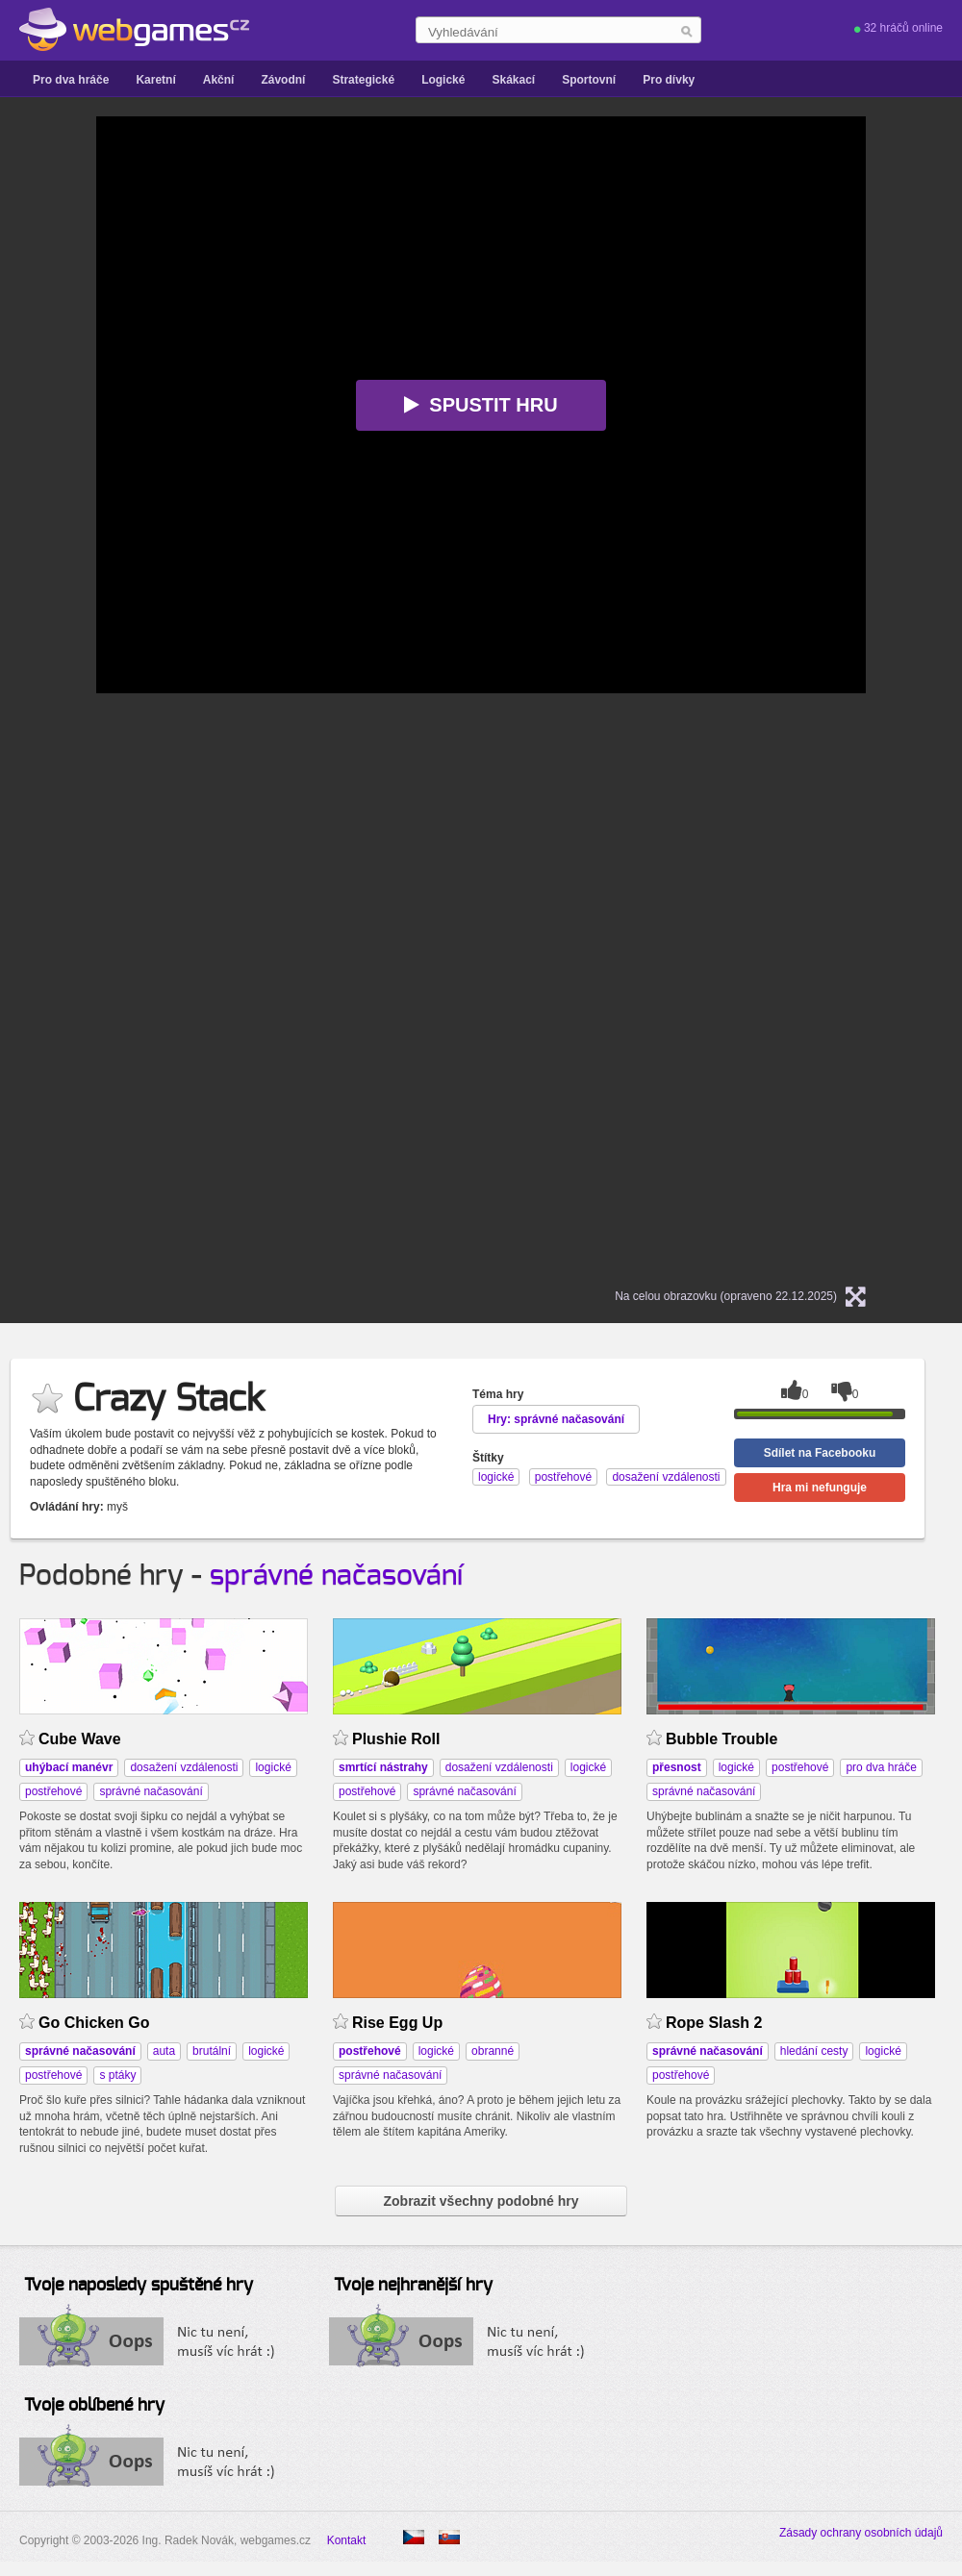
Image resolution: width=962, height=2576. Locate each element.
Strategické (363, 80)
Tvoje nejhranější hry (413, 2285)
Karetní (155, 80)
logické (273, 1767)
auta (164, 2051)
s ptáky (117, 2075)
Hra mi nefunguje (819, 1487)
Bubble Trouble (721, 1739)
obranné (492, 2051)
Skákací (513, 80)
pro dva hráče (881, 1767)
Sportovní (589, 80)
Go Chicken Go (93, 2022)
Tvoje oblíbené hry (94, 2405)
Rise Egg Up (397, 2022)
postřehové (53, 1791)
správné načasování (336, 1576)
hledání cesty (814, 2051)
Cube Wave (79, 1739)
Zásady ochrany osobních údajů (861, 2532)
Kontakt (347, 2540)
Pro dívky (669, 80)
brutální (211, 2051)
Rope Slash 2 (714, 2022)
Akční (219, 80)
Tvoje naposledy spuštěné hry (138, 2285)
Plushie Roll (396, 1739)
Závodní (283, 80)
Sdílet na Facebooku (820, 1453)
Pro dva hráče (71, 80)
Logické (443, 80)
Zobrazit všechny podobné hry (480, 2201)
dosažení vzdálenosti (184, 1767)
